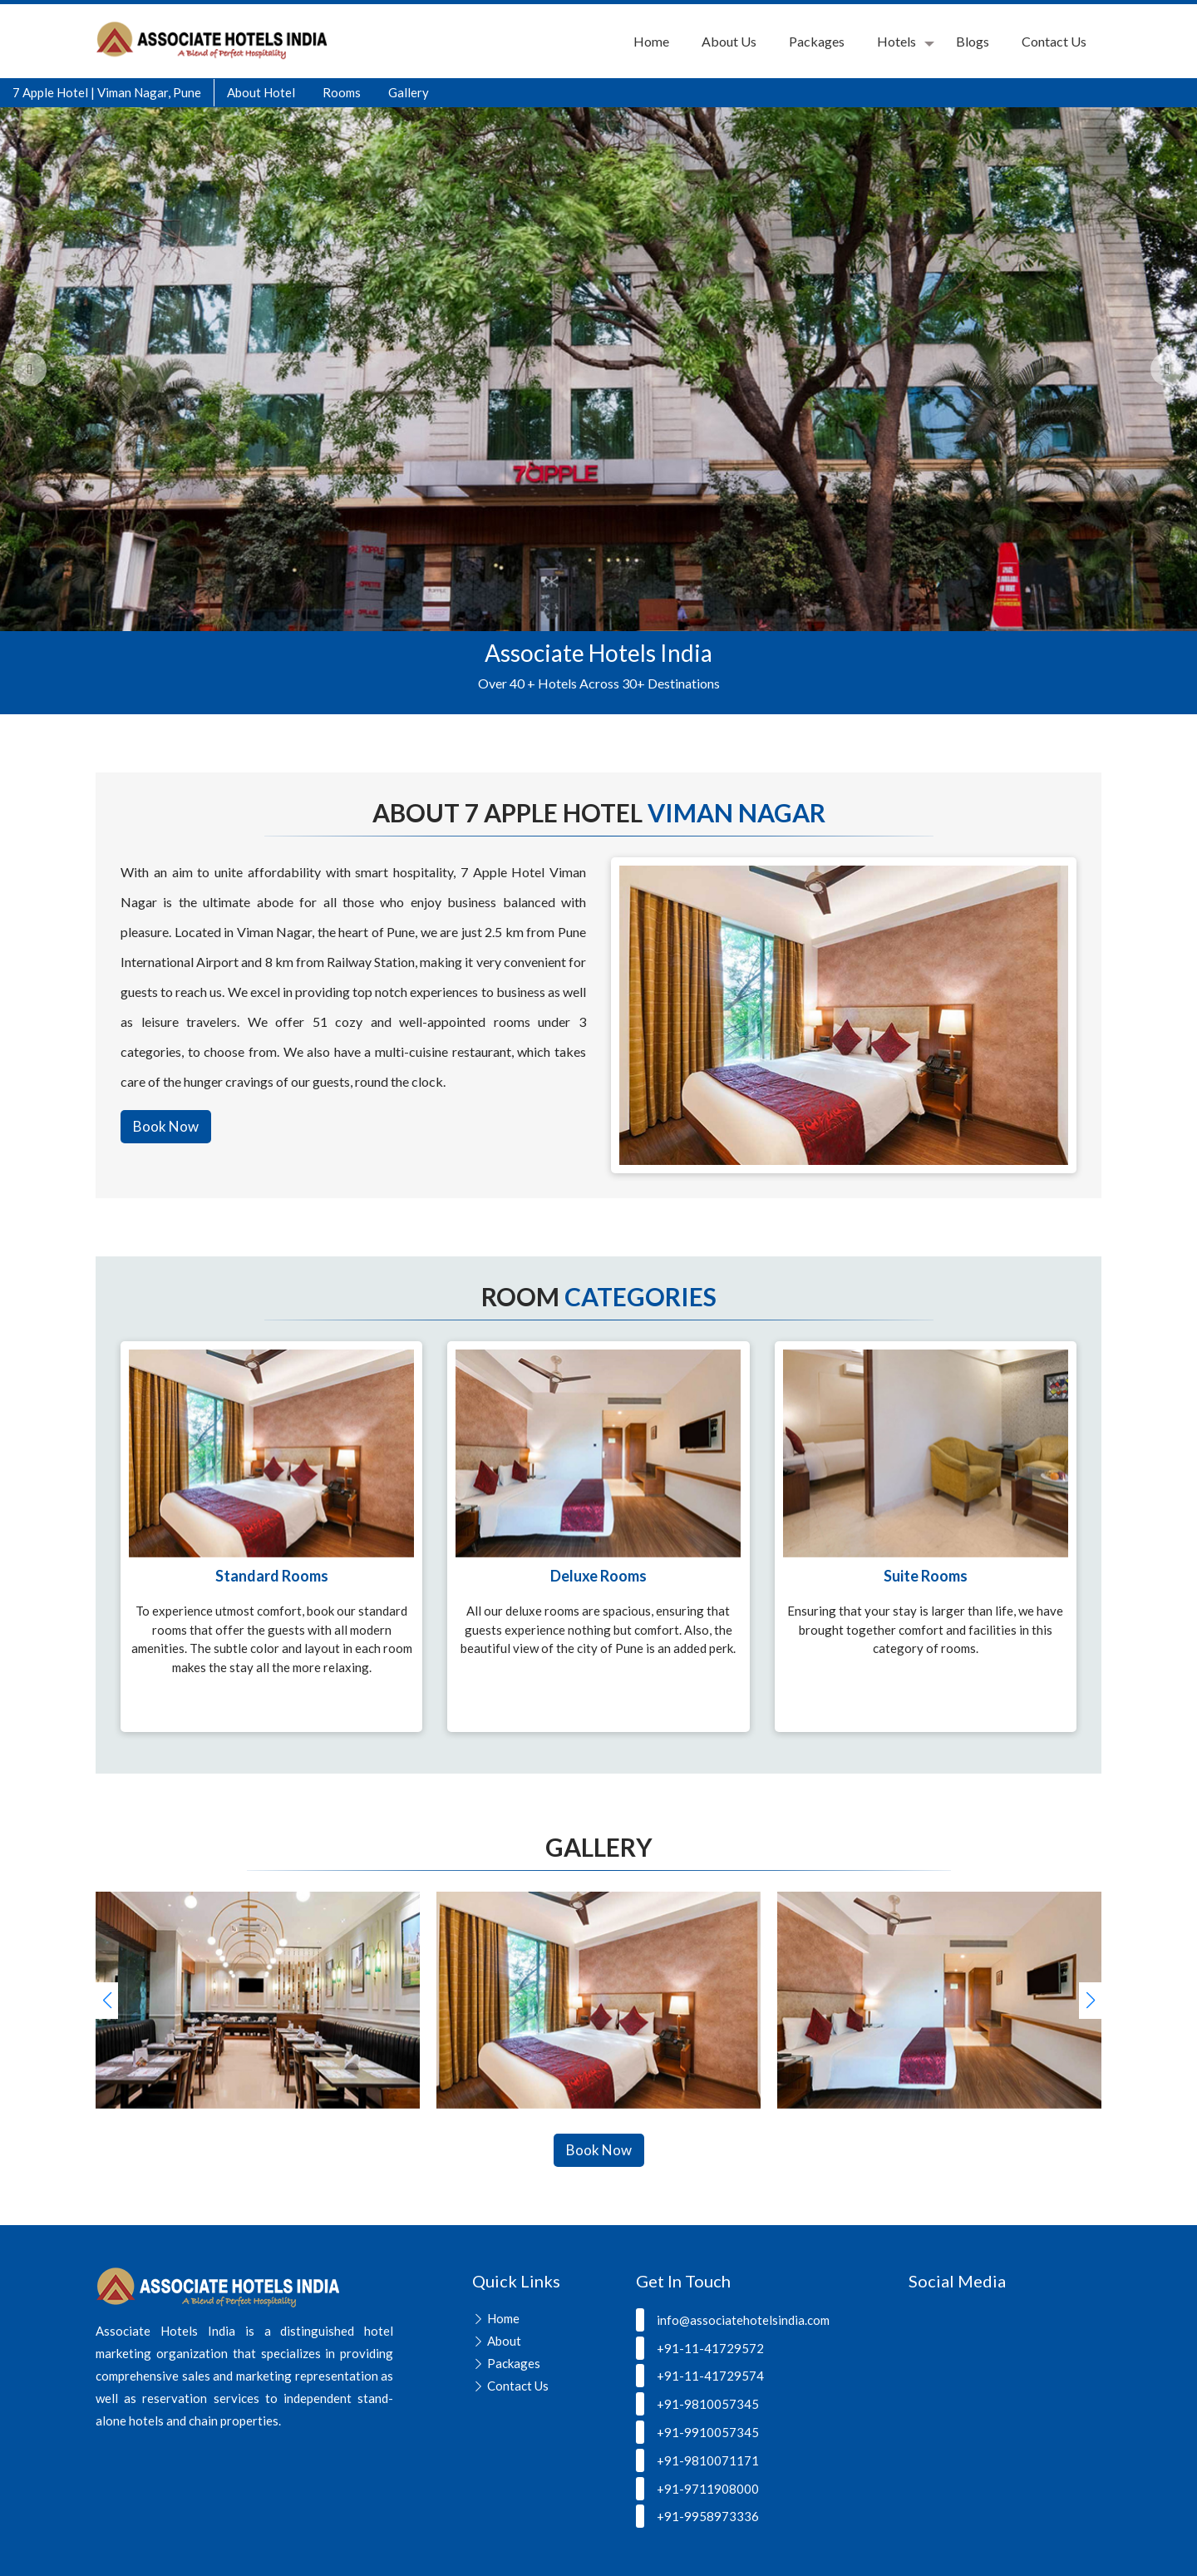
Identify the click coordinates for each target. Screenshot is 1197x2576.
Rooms (342, 92)
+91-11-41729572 (700, 2348)
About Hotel (261, 92)
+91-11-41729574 (700, 2375)
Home (651, 41)
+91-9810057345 (697, 2403)
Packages (817, 41)
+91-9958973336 (697, 2516)
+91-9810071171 (697, 2460)
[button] (1090, 2000)
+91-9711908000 (697, 2488)
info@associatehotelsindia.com (733, 2319)
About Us (729, 41)
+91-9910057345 (697, 2432)
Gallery (408, 92)
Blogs (972, 41)
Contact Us (1054, 41)
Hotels (896, 41)
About (504, 2340)
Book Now (166, 1126)
